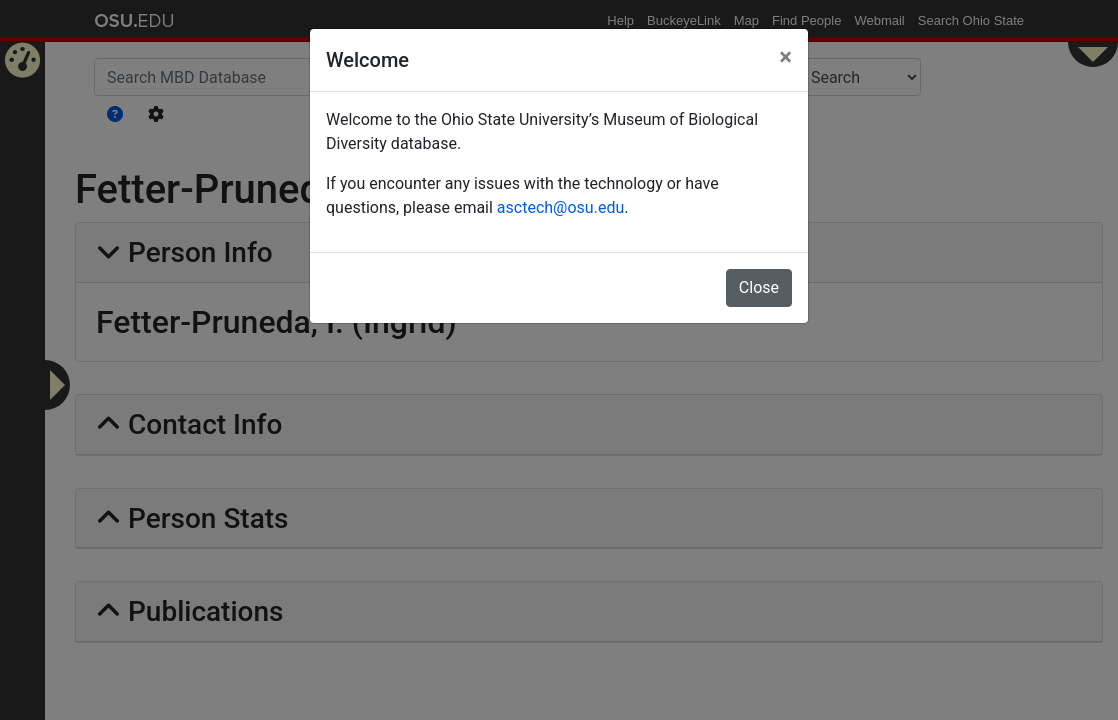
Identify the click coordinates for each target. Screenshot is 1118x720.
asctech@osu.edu (560, 207)
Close (759, 287)
